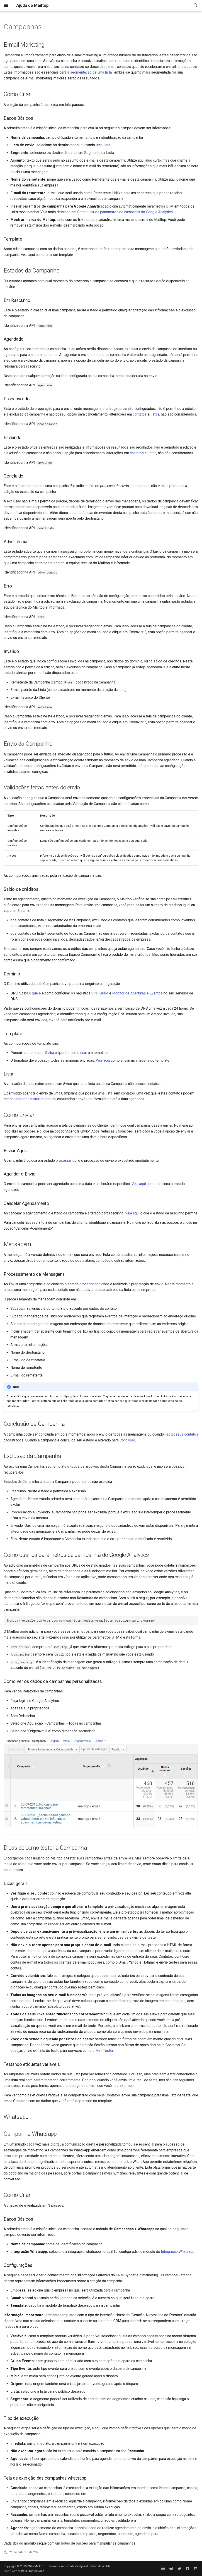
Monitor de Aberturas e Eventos (137, 993)
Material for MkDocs (31, 2571)
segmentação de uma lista (91, 72)
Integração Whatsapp (178, 2251)
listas (155, 414)
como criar (44, 255)
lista (38, 61)
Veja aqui (103, 1060)
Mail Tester (104, 2050)
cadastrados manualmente (30, 1099)
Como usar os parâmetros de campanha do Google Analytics (125, 212)
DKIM (103, 993)
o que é (35, 993)
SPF (94, 993)
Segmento (92, 153)
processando (66, 1160)
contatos (140, 414)
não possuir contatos (181, 1434)
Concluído (127, 1440)
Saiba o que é (56, 1053)
